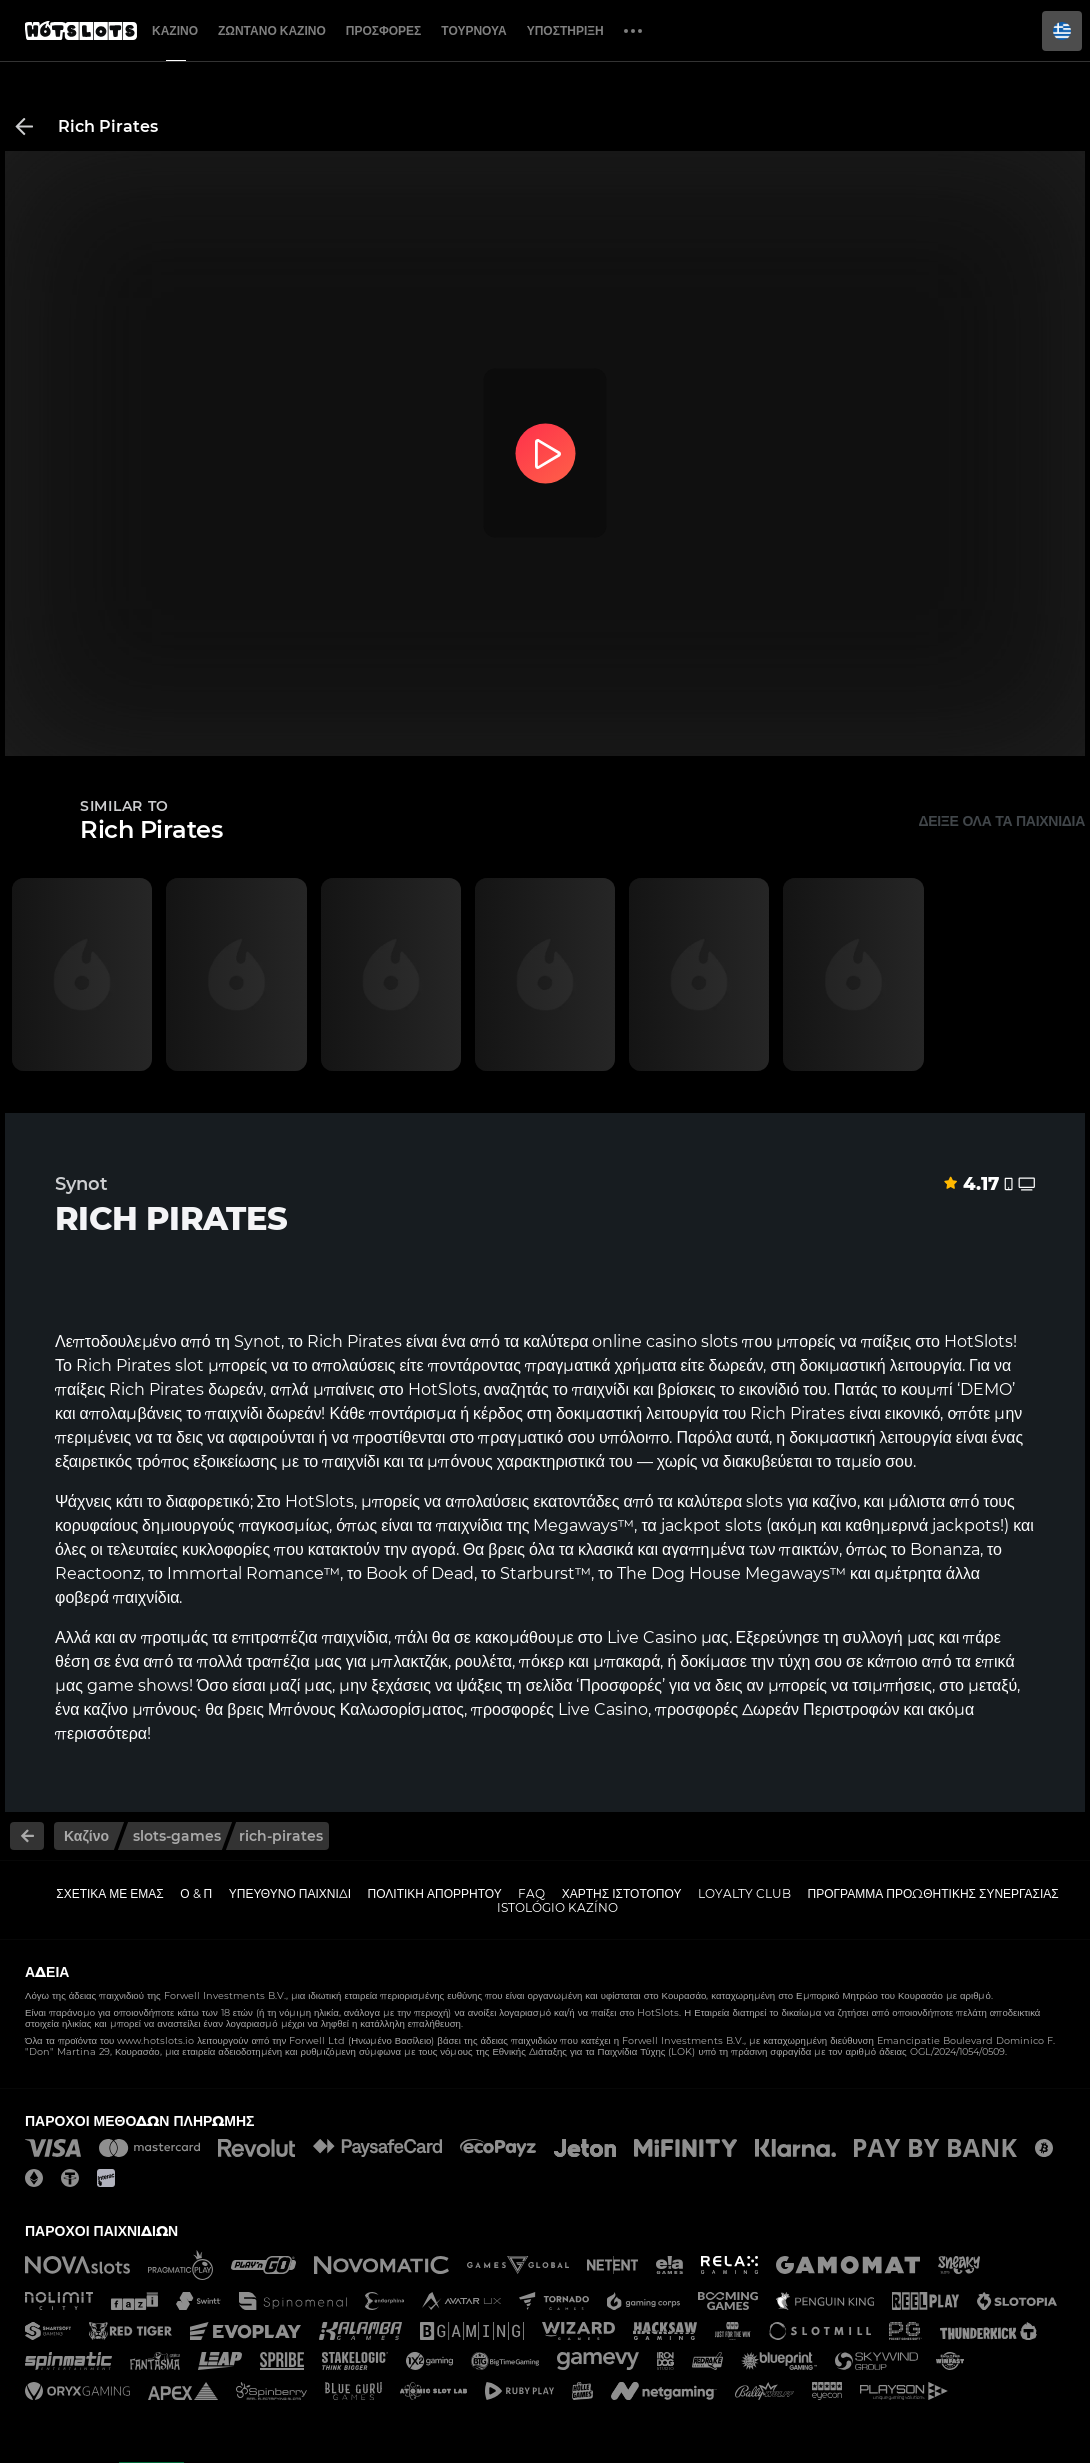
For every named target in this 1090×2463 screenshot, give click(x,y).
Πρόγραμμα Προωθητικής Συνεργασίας (932, 1893)
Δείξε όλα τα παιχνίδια (1001, 821)
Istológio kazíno (557, 1907)
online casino (644, 1341)
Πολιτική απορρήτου (435, 1893)
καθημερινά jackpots (922, 1525)
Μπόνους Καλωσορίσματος (366, 1709)
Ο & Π (196, 1893)
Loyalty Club (744, 1893)
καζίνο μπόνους (140, 1709)
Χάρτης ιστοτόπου (622, 1893)
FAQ (531, 1893)
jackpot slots (711, 1525)
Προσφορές (384, 30)
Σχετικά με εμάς (110, 1893)
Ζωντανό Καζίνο (272, 30)
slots (764, 1501)
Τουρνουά (473, 30)
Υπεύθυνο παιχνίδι (290, 1893)
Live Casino (652, 1637)
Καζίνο (175, 30)
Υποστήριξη (565, 30)
